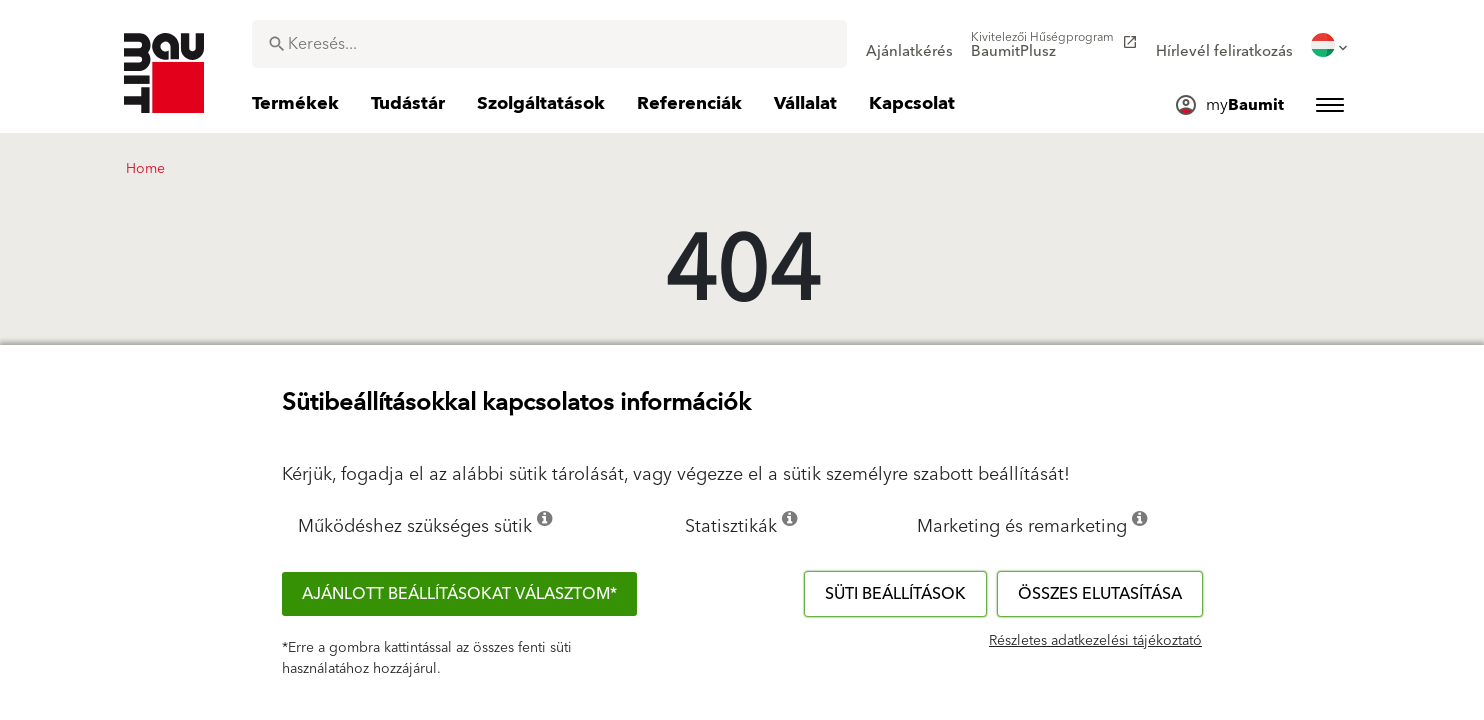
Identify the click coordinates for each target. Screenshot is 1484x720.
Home (145, 169)
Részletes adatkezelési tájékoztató (1095, 641)
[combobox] (549, 44)
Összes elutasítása (1100, 594)
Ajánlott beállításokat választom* (459, 594)
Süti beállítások (895, 594)
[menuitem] (909, 45)
